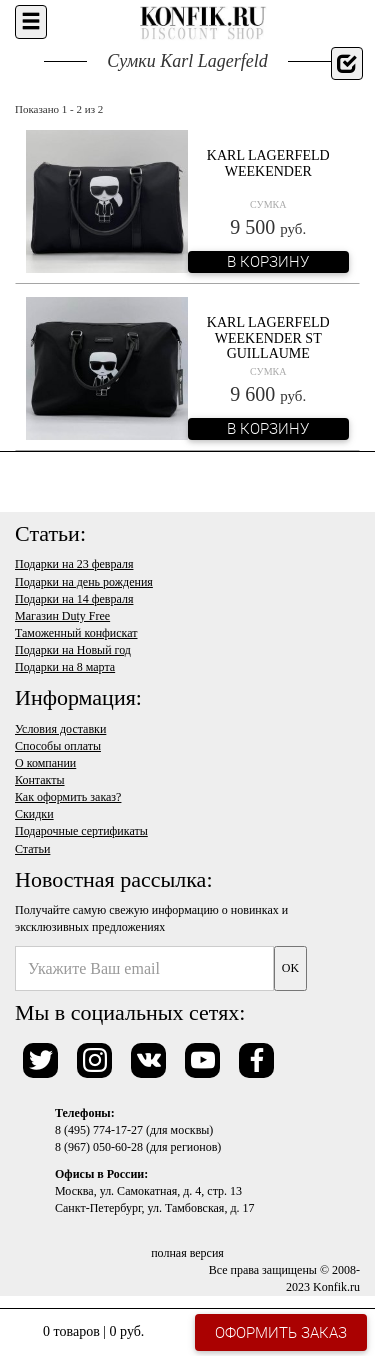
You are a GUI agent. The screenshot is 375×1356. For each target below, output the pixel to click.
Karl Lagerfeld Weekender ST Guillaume (268, 338)
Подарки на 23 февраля (74, 564)
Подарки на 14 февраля (74, 599)
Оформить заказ (281, 1332)
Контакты (40, 780)
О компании (45, 763)
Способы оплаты (58, 746)
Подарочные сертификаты (81, 831)
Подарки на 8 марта (65, 667)
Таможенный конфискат (76, 633)
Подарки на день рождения (84, 582)
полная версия (187, 1253)
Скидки (34, 814)
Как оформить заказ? (68, 797)
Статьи (32, 849)
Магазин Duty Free (62, 616)
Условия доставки (60, 729)
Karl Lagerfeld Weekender (268, 163)
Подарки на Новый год (73, 650)
